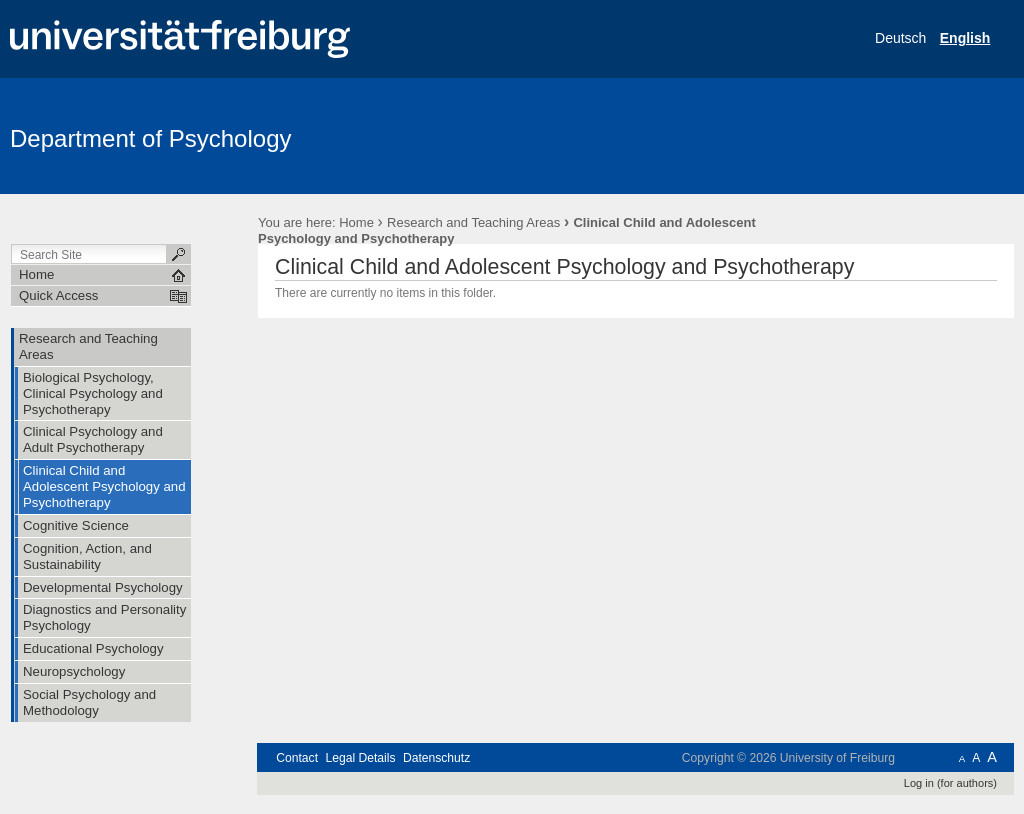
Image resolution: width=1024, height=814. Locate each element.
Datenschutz (436, 758)
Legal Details (360, 758)
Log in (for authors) (950, 783)
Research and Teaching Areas (473, 222)
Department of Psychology (150, 138)
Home (356, 222)
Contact (297, 758)
